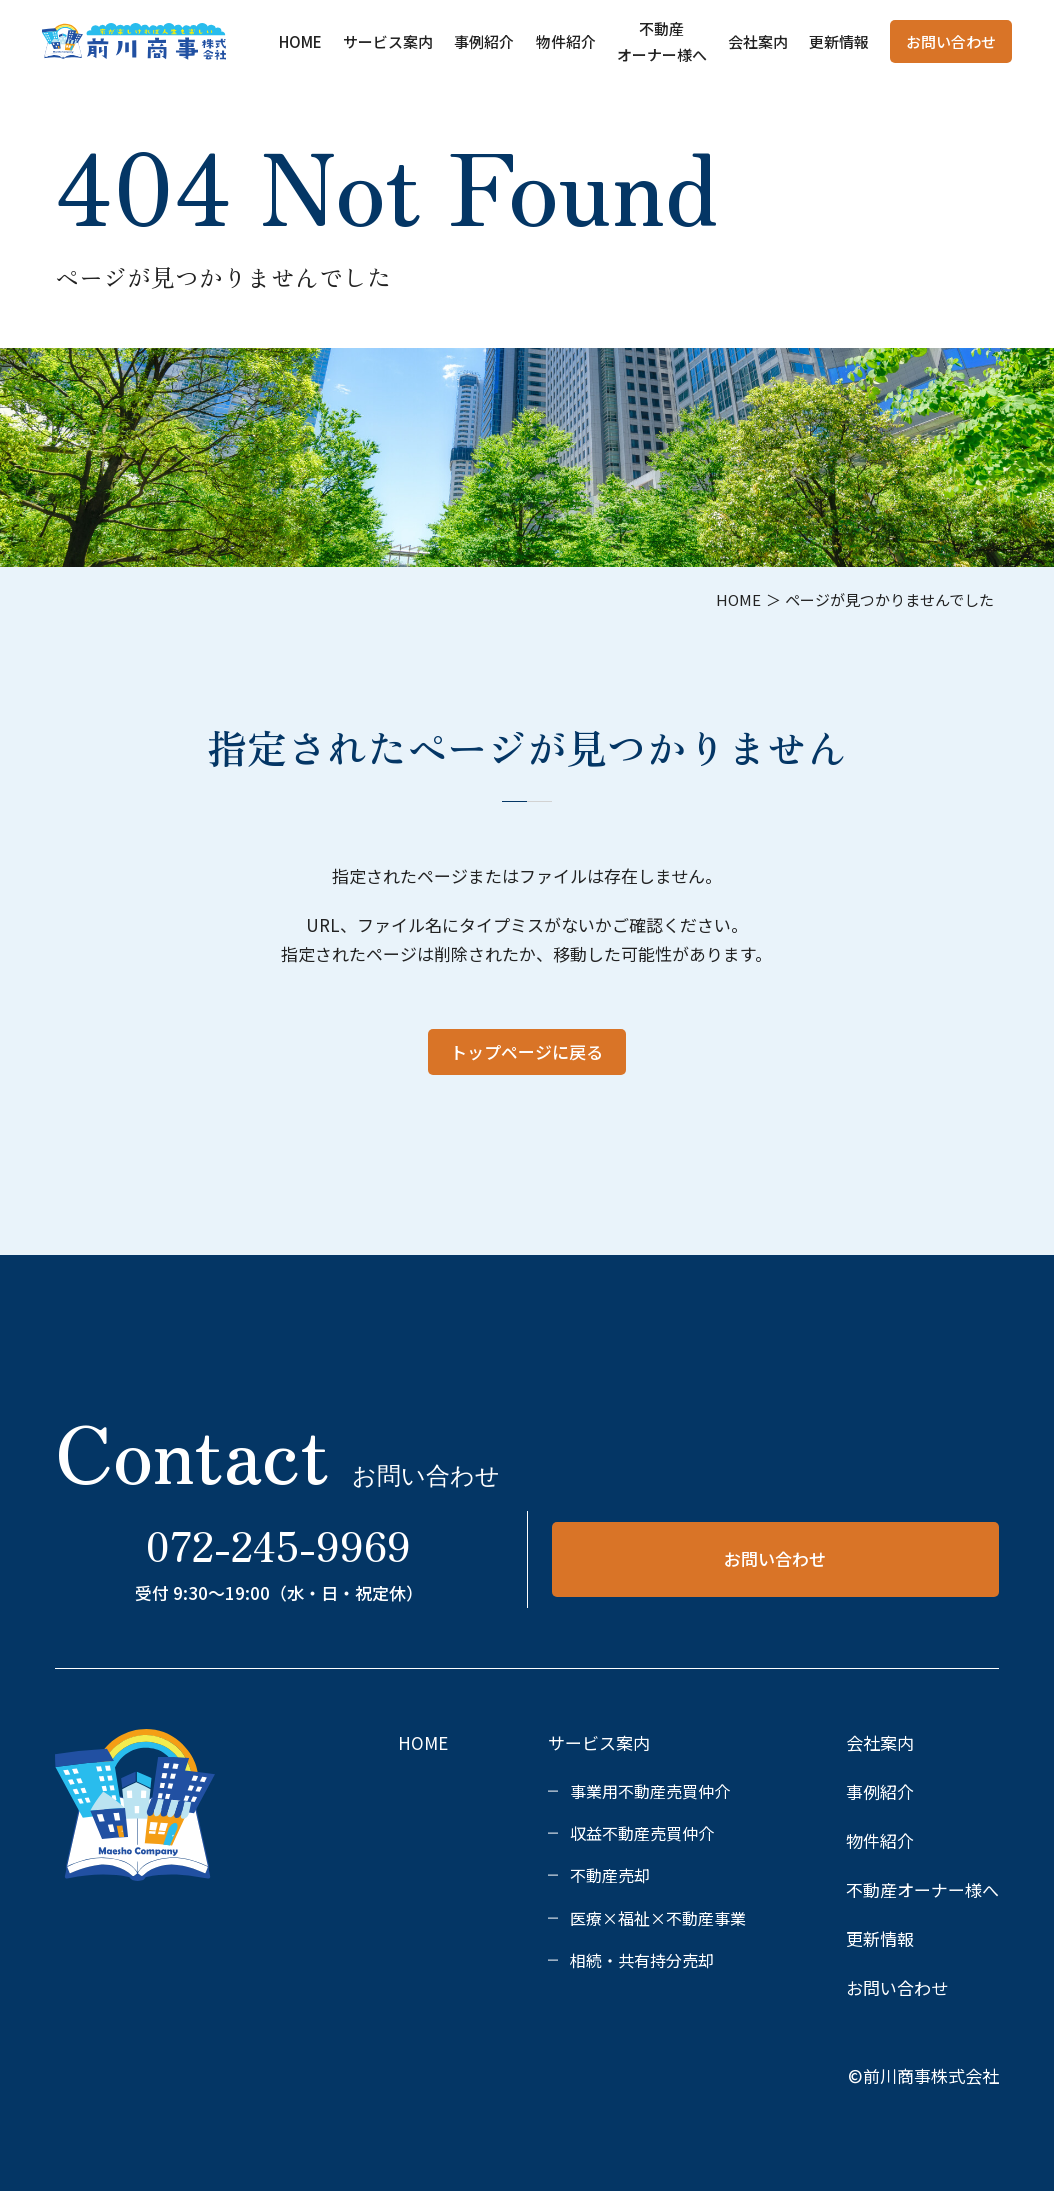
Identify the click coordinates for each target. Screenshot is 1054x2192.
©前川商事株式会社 (923, 2075)
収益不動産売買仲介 (642, 1833)
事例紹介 (484, 41)
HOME (300, 41)
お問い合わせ (951, 41)
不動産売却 (610, 1875)
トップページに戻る (526, 1051)
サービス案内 (388, 41)
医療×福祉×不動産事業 (658, 1918)
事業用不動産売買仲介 (650, 1791)
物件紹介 (566, 41)
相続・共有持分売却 (642, 1960)
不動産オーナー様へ (922, 1889)
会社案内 (758, 41)
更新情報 (839, 41)
